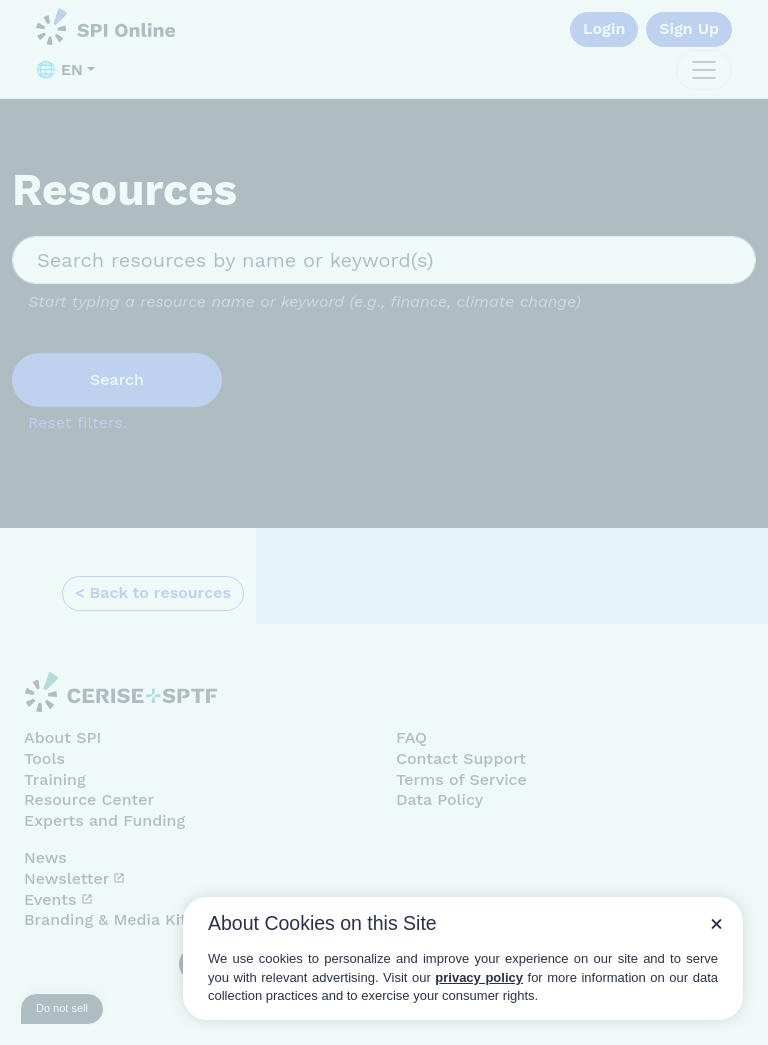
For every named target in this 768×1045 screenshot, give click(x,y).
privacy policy (479, 977)
